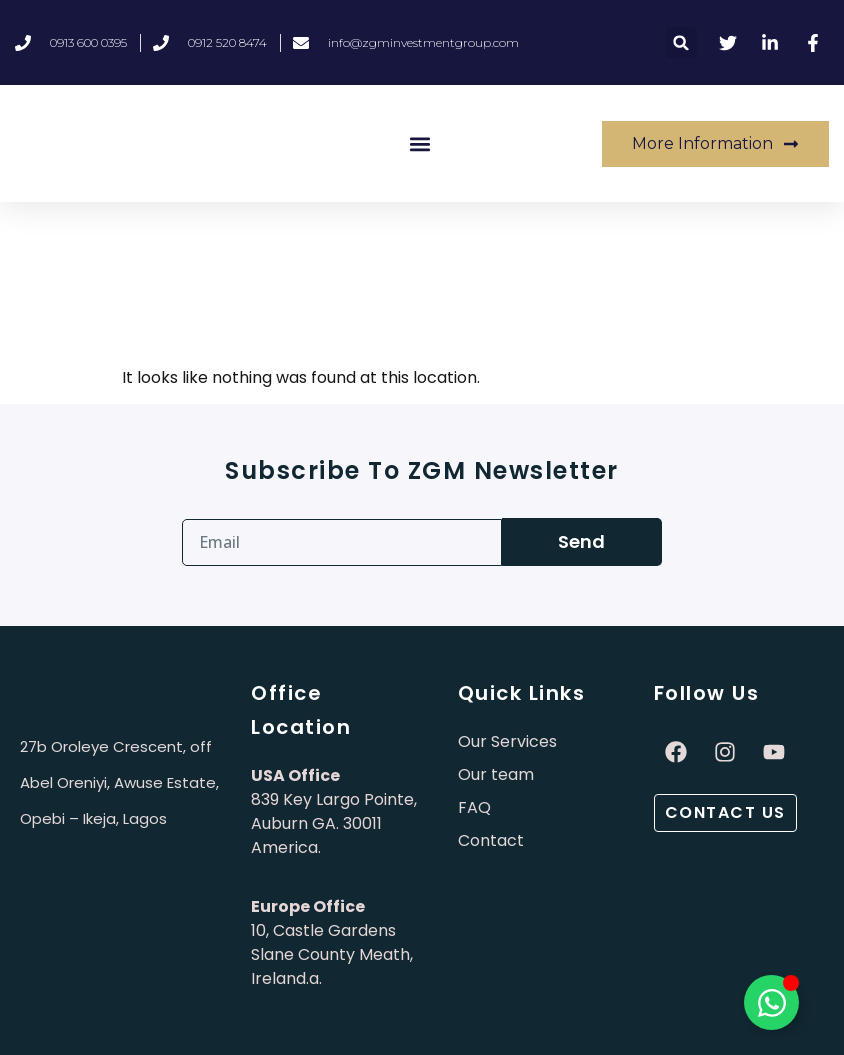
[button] (681, 42)
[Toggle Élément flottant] (771, 1002)
